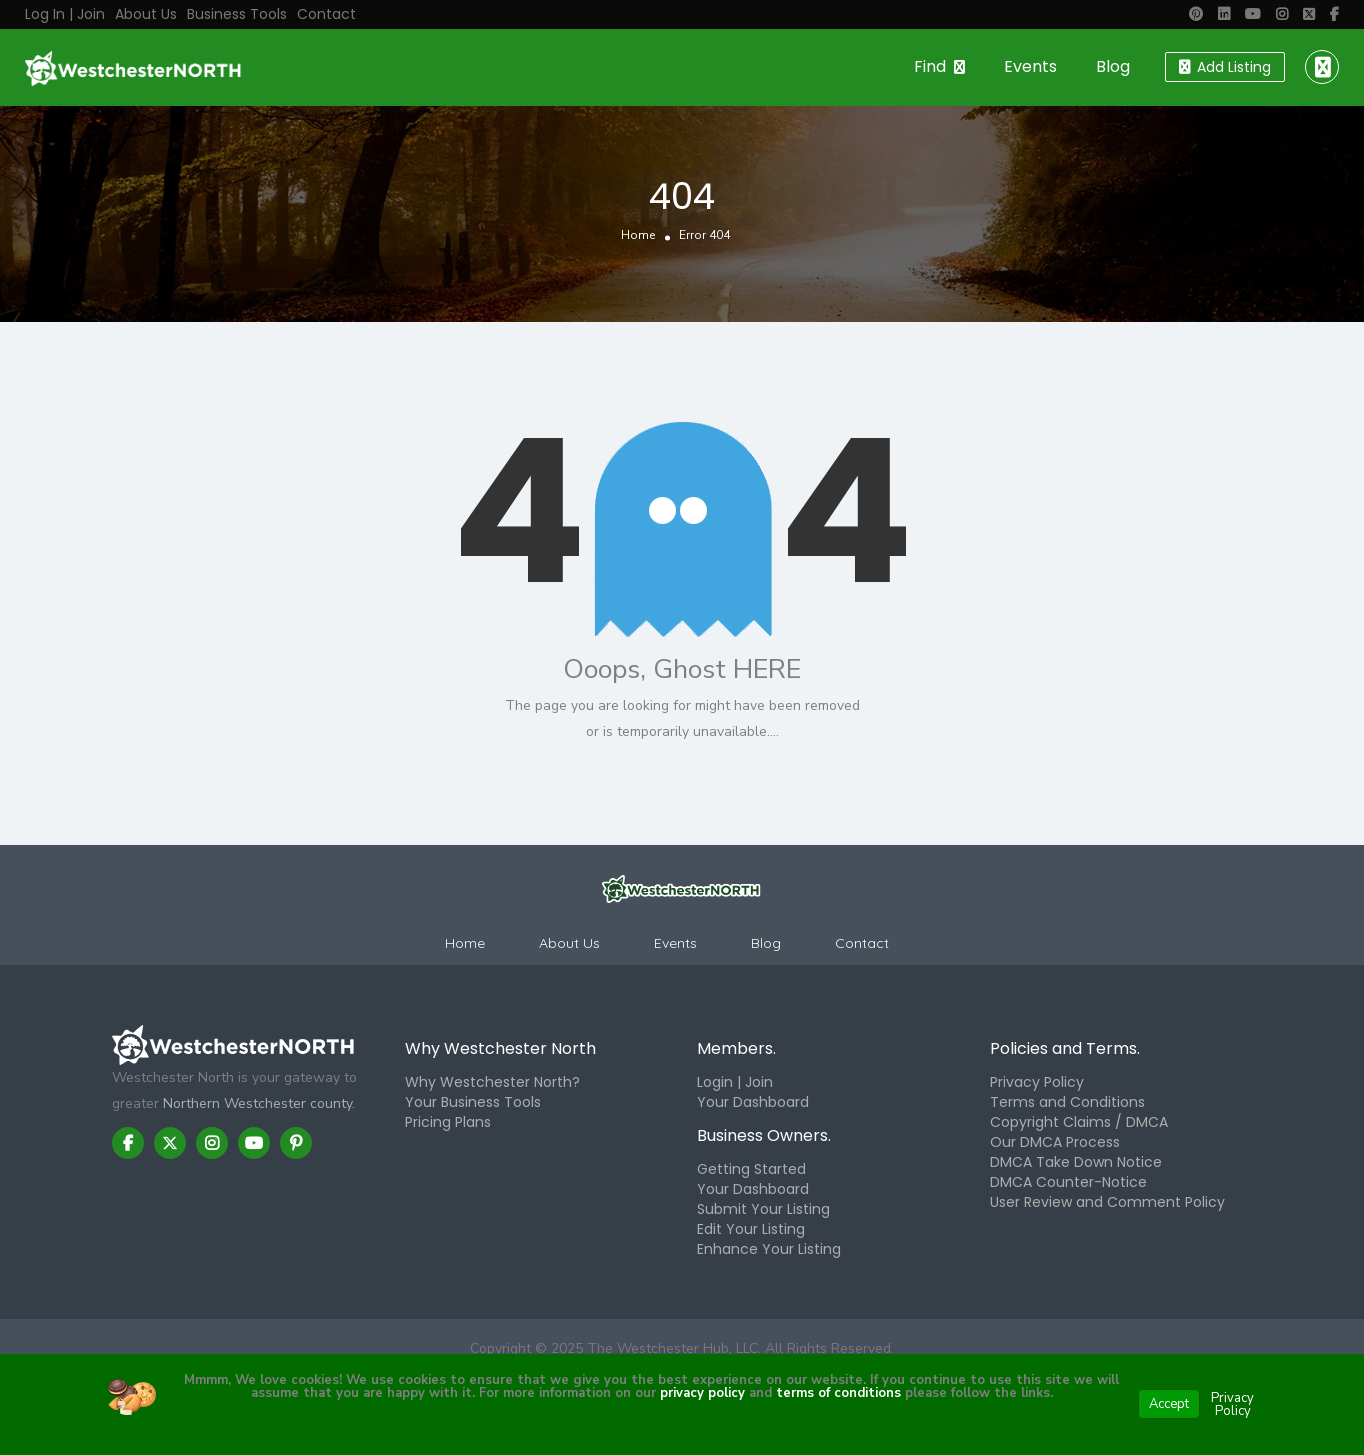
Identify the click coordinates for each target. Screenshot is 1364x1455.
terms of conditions (836, 1393)
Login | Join (735, 1082)
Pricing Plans (448, 1122)
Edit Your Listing (751, 1229)
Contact (326, 14)
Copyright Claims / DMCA (1079, 1122)
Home (638, 236)
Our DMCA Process (1055, 1142)
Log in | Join (65, 14)
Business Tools (237, 14)
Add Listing (1225, 67)
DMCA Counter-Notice (1068, 1182)
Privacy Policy (1037, 1082)
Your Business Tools (473, 1102)
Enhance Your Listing (769, 1249)
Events (1030, 66)
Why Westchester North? (492, 1082)
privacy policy (702, 1393)
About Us (146, 14)
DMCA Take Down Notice (1076, 1162)
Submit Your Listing (763, 1209)
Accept (1169, 1404)
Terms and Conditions (1067, 1102)
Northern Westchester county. (259, 1103)
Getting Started (751, 1169)
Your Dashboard (753, 1102)
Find (930, 66)
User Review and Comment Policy (1107, 1202)
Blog (1113, 66)
